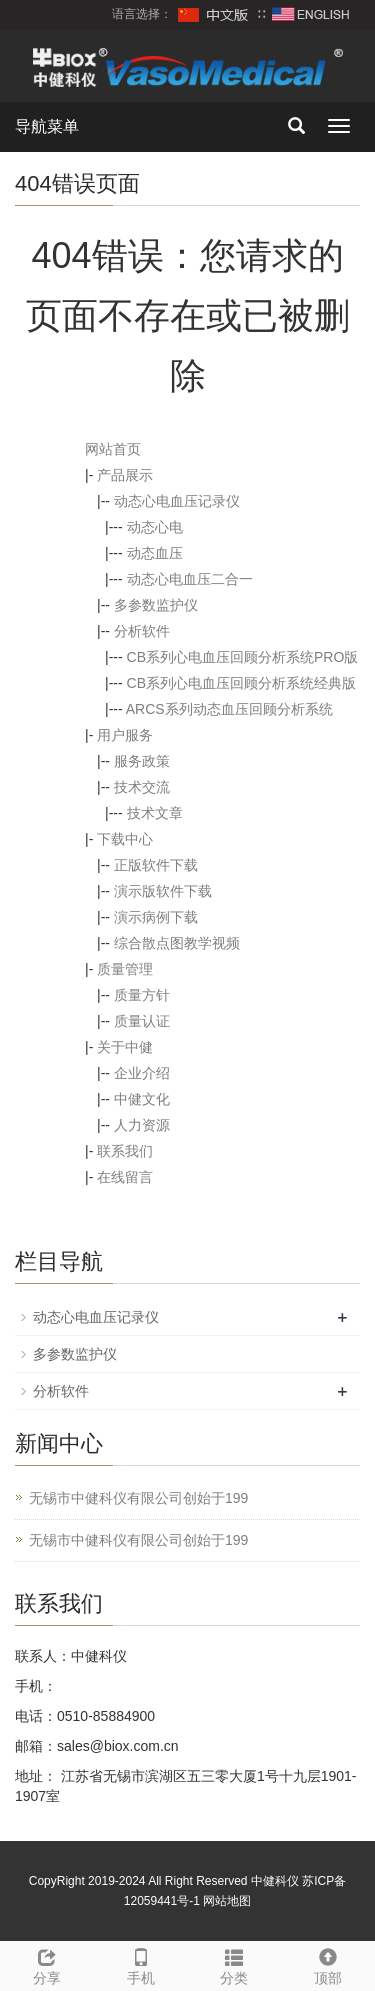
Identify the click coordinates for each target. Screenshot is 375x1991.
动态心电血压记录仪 (177, 501)
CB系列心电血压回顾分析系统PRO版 (243, 657)
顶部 (328, 1964)
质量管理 (125, 969)
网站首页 (113, 449)
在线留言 (125, 1177)
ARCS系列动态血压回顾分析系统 (229, 709)
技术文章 (155, 813)
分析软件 (142, 631)
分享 (47, 1964)
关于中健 (125, 1047)
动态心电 (155, 527)
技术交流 (142, 787)
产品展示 (125, 475)
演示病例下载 (156, 917)
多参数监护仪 (156, 605)
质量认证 (142, 1021)
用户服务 (125, 735)
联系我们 (125, 1151)
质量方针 (142, 995)
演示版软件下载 (163, 891)
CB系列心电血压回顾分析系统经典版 (241, 683)
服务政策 (142, 761)
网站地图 (227, 1901)
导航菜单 (47, 126)
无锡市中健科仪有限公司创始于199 (138, 1498)
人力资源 (142, 1125)
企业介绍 (142, 1073)
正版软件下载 (156, 865)
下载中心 (125, 839)
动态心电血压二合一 (190, 579)
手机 (141, 1964)
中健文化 (142, 1099)
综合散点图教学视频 (177, 943)
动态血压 (155, 553)
